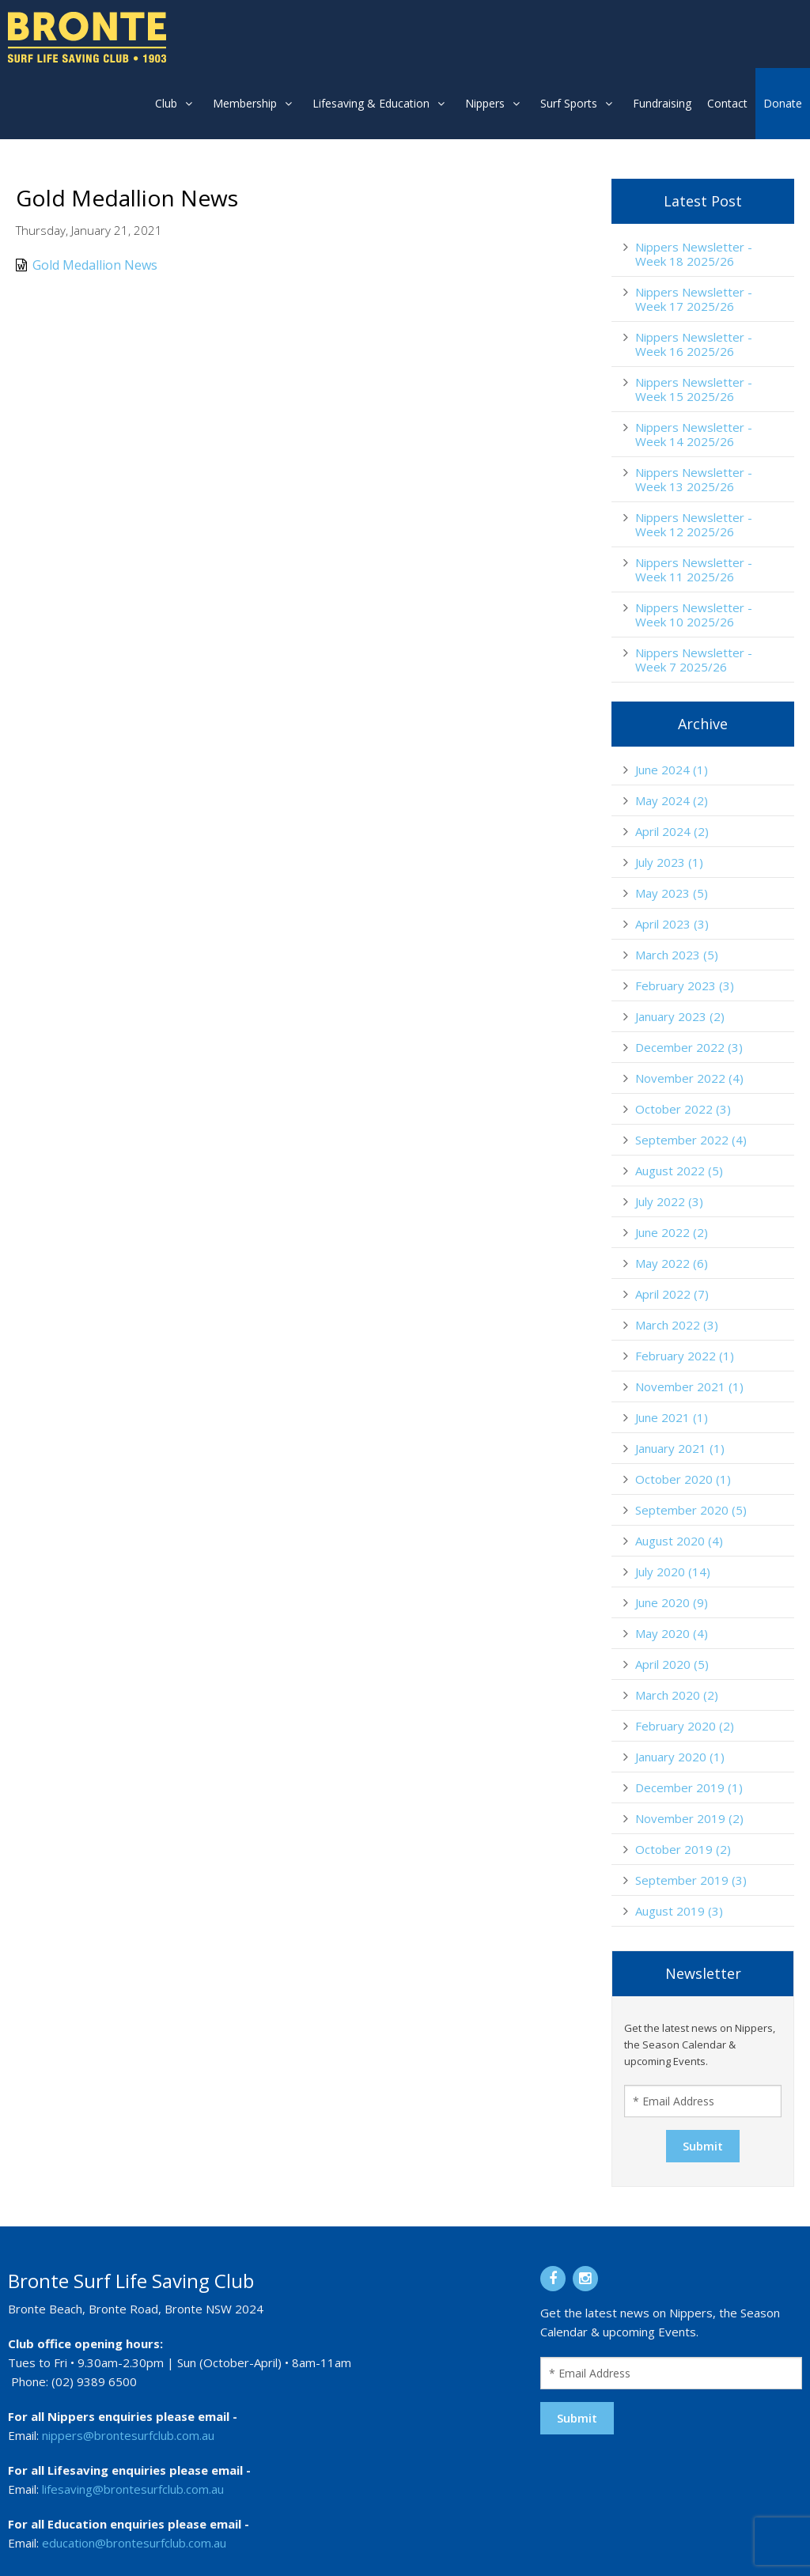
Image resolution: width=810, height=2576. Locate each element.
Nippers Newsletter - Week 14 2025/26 (693, 434)
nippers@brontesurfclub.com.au (128, 2435)
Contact (727, 103)
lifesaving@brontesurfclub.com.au (133, 2489)
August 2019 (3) (679, 1911)
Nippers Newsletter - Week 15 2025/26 (693, 389)
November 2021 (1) (689, 1386)
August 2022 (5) (679, 1170)
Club (166, 103)
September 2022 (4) (691, 1140)
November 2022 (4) (689, 1078)
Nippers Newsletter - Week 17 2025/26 (693, 299)
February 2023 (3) (684, 985)
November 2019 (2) (689, 1818)
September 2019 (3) (691, 1880)
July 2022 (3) (669, 1201)
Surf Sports (568, 103)
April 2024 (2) (672, 831)
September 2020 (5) (691, 1510)
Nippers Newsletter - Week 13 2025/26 (693, 479)
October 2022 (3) (683, 1109)
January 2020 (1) (680, 1757)
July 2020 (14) (672, 1571)
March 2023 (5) (676, 955)
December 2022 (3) (689, 1047)
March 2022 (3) (676, 1325)
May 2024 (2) (671, 800)
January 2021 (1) (680, 1448)
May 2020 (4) (671, 1633)
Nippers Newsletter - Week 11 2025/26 (693, 569)
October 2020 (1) (683, 1479)
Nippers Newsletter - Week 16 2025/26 (693, 344)
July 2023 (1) (669, 862)
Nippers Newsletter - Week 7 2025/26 (693, 660)
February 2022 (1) (684, 1356)
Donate (782, 103)
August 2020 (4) (679, 1541)
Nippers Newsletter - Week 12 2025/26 (693, 524)
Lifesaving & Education (371, 103)
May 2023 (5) (671, 893)
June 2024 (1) (671, 769)
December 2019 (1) (689, 1787)
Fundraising (662, 103)
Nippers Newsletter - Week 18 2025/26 (693, 254)
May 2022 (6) (671, 1263)
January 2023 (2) (680, 1016)
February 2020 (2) (684, 1726)
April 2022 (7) (672, 1294)
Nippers (485, 103)
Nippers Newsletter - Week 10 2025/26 (693, 615)
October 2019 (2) (683, 1849)
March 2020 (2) (676, 1695)
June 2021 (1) (671, 1417)
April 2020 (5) (672, 1664)
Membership (245, 103)
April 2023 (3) (672, 924)
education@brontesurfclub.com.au (134, 2543)
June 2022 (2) (671, 1232)
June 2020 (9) (671, 1602)
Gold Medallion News (86, 265)
